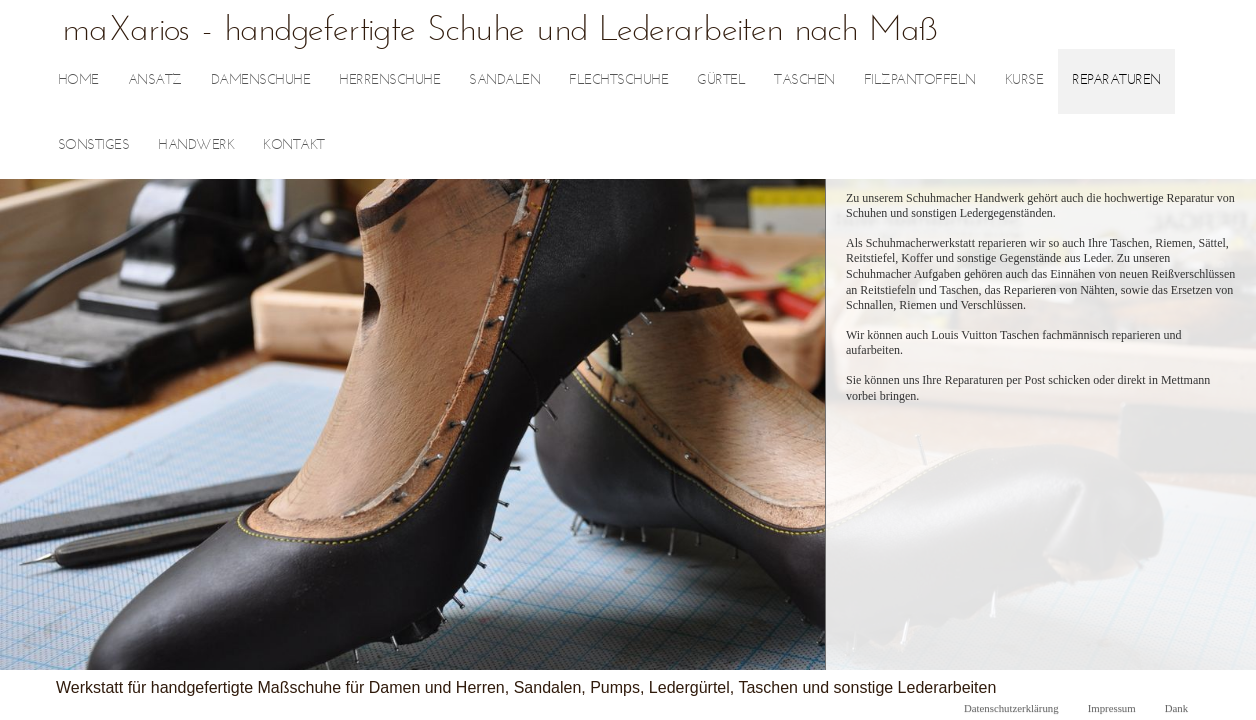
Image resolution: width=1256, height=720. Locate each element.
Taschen (804, 80)
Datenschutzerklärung (1011, 708)
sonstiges (94, 145)
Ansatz (155, 80)
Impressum (1112, 708)
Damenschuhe (261, 80)
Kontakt (294, 145)
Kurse (1024, 80)
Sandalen (504, 80)
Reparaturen (1116, 80)
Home (78, 80)
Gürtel (721, 80)
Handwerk (196, 145)
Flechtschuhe (618, 80)
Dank (1176, 708)
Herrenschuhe (389, 80)
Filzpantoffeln (920, 80)
